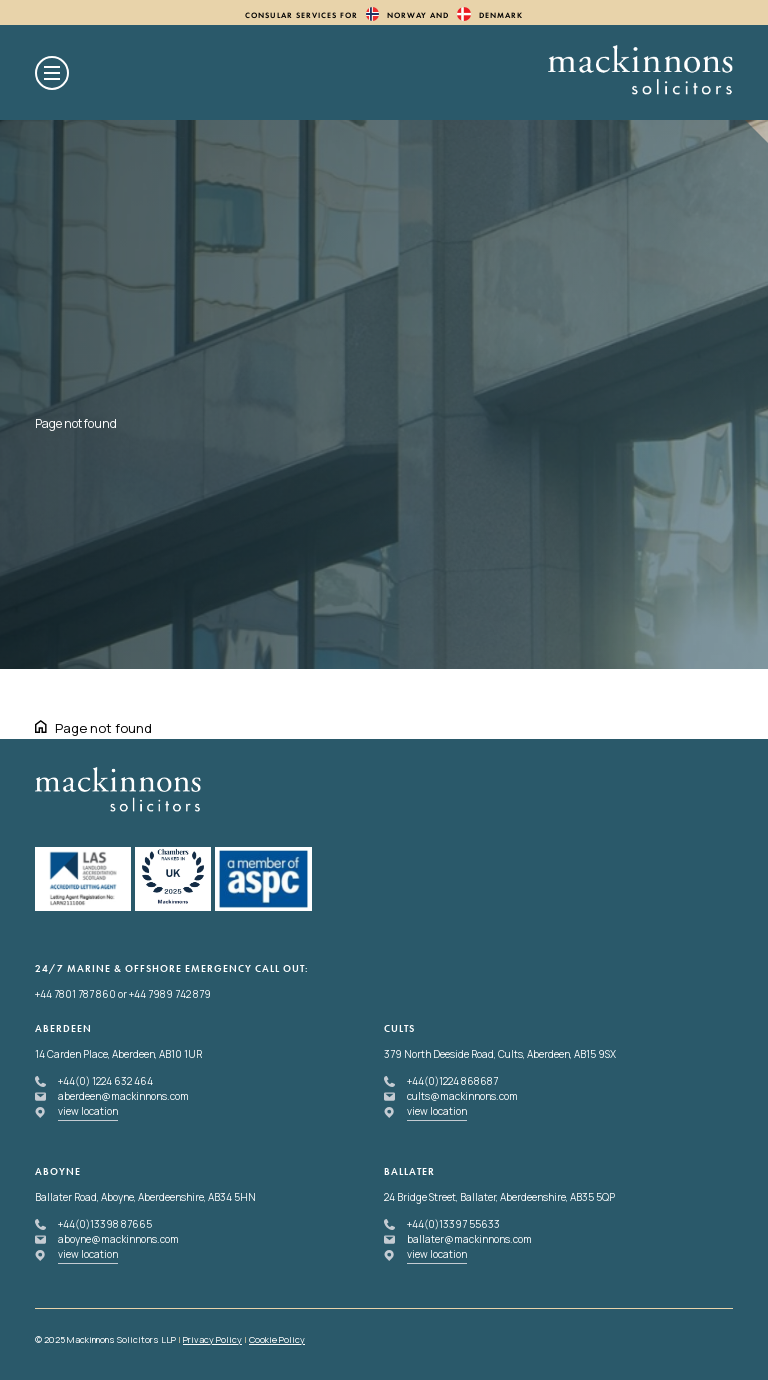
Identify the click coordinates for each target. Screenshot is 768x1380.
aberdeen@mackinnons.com (123, 1096)
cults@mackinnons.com (462, 1096)
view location (88, 1111)
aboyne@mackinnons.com (118, 1239)
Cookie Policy (277, 1339)
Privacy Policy (212, 1339)
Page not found (103, 728)
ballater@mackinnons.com (469, 1239)
